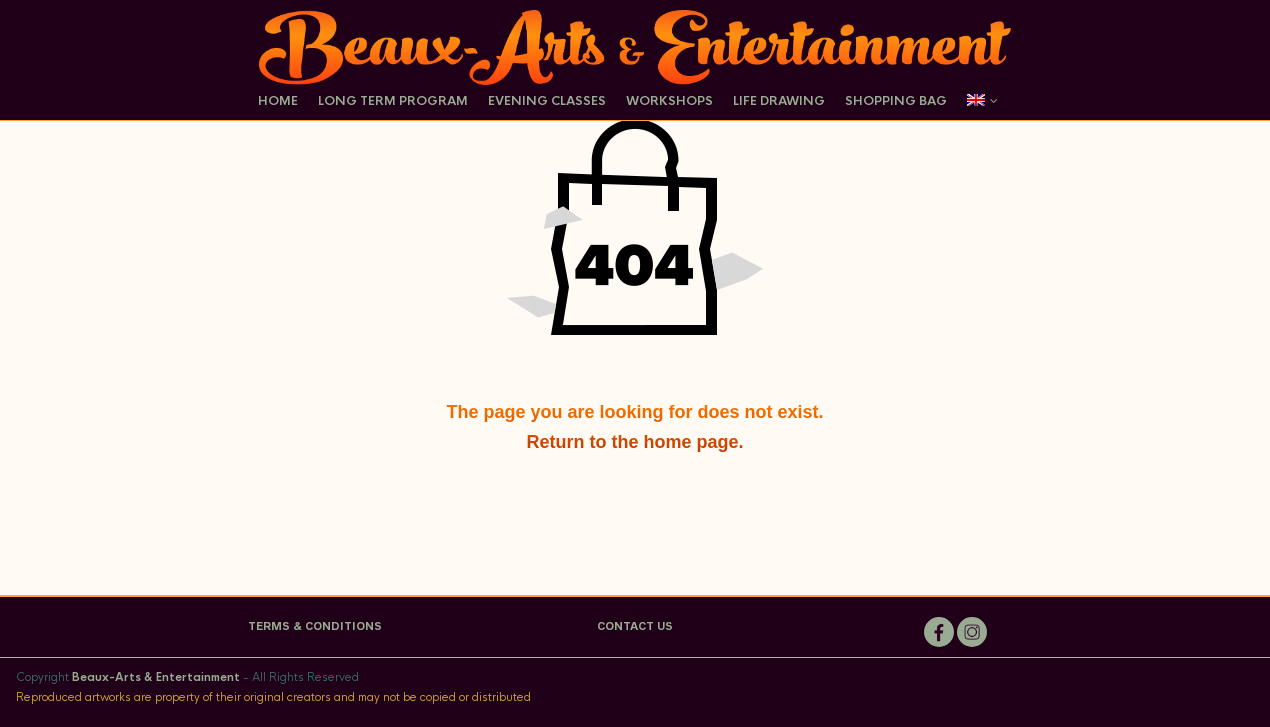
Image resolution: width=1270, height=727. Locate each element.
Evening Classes (547, 101)
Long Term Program (393, 101)
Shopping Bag (896, 101)
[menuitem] (978, 102)
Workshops (669, 101)
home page (690, 442)
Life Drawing (779, 101)
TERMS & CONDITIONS (315, 626)
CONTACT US (635, 626)
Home (278, 101)
